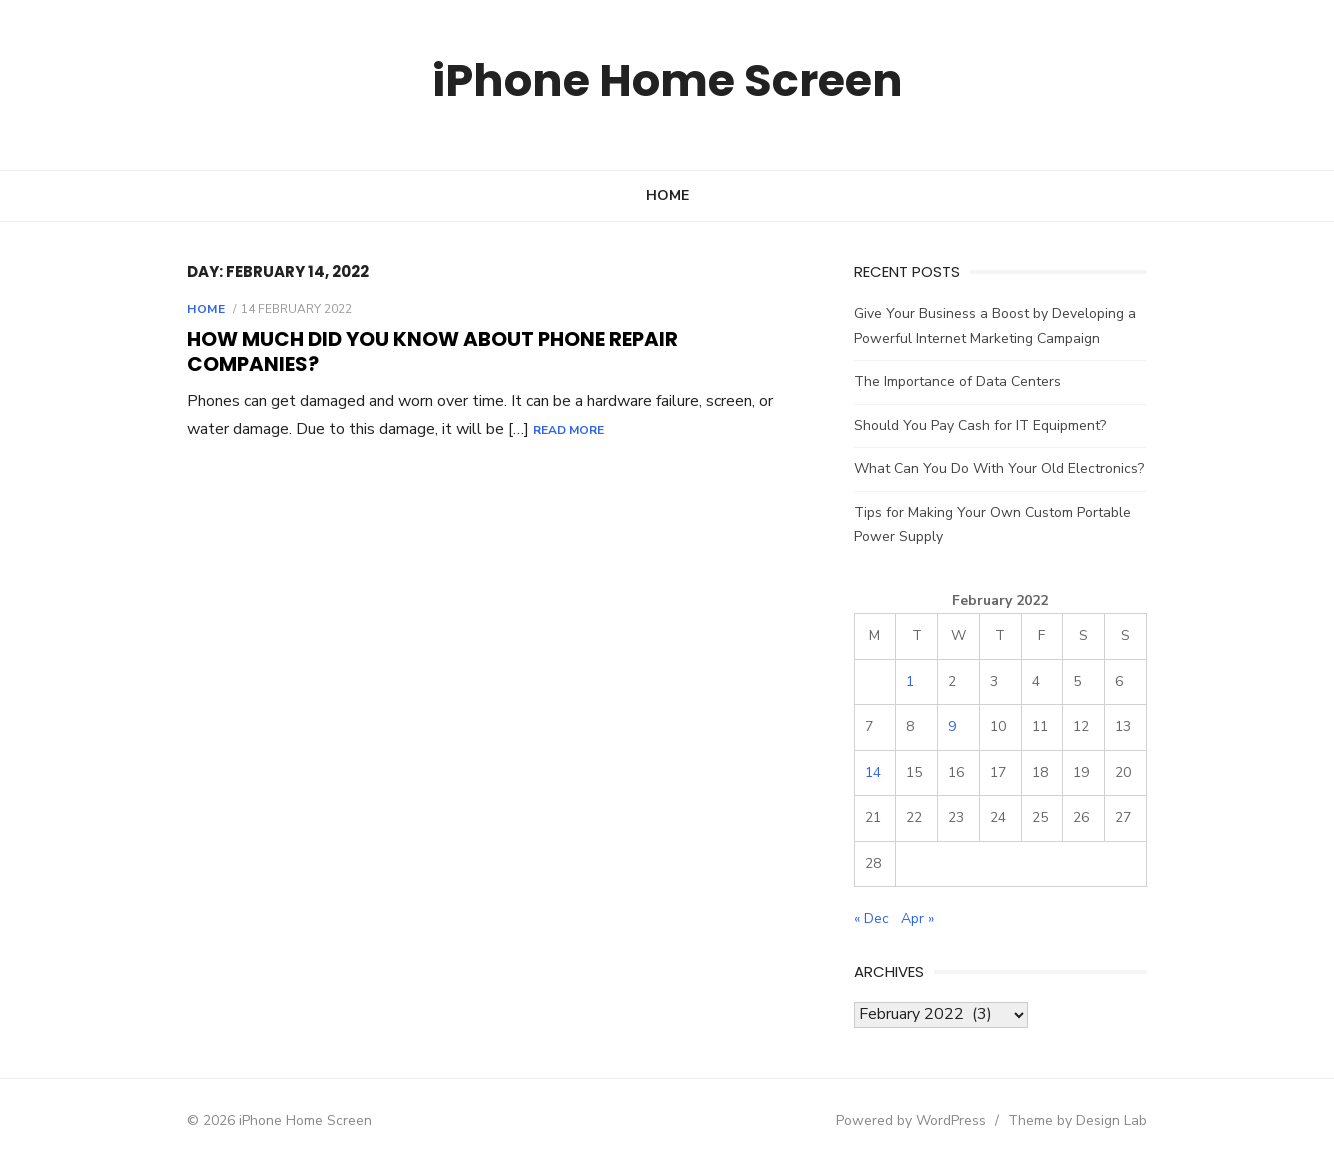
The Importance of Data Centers (960, 381)
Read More (512, 405)
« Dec (874, 918)
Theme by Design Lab (1087, 1120)
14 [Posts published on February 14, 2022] (876, 772)
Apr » (920, 918)
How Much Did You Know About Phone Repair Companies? (490, 339)
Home (667, 195)
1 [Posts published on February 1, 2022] (915, 681)
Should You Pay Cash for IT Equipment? (983, 425)
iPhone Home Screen (667, 79)
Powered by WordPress (921, 1120)
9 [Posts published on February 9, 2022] (957, 726)
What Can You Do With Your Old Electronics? (1002, 468)
